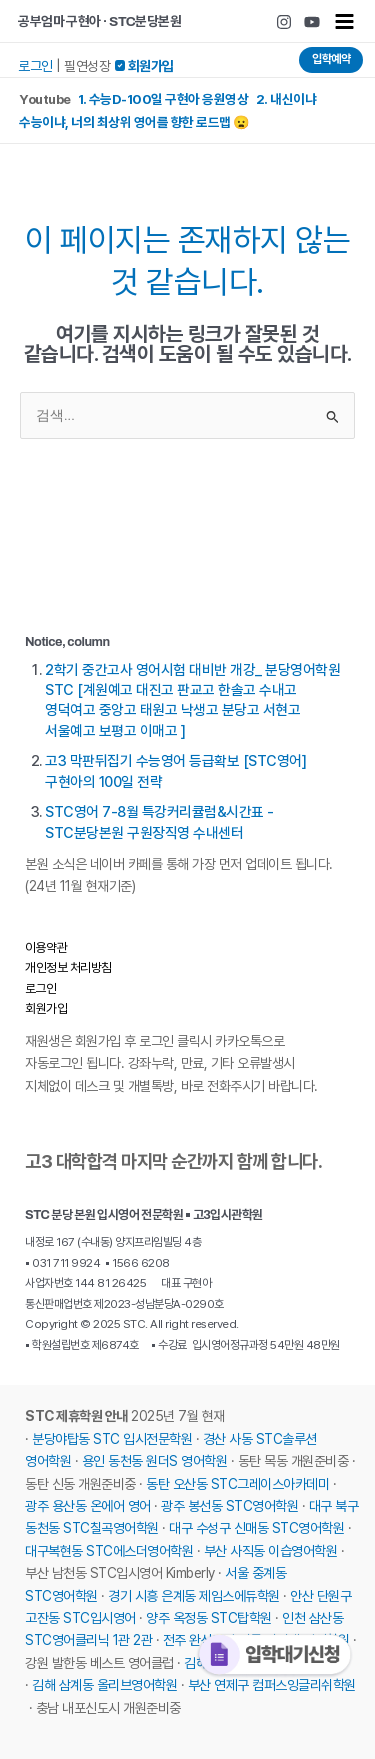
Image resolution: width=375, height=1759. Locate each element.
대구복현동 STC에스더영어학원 (109, 1551)
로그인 (35, 66)
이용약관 (46, 947)
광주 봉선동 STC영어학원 (229, 1506)
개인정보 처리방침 (68, 967)
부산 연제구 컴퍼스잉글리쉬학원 (272, 1685)
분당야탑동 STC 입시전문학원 (112, 1439)
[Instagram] (284, 22)
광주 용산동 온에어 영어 (88, 1506)
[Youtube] (312, 22)
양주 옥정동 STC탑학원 (209, 1618)
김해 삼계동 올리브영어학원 (104, 1685)
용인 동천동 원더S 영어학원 (155, 1461)
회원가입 (46, 1008)
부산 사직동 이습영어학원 (271, 1551)
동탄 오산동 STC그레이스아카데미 (237, 1484)
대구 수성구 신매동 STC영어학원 (256, 1528)
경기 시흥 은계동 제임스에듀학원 (194, 1596)
